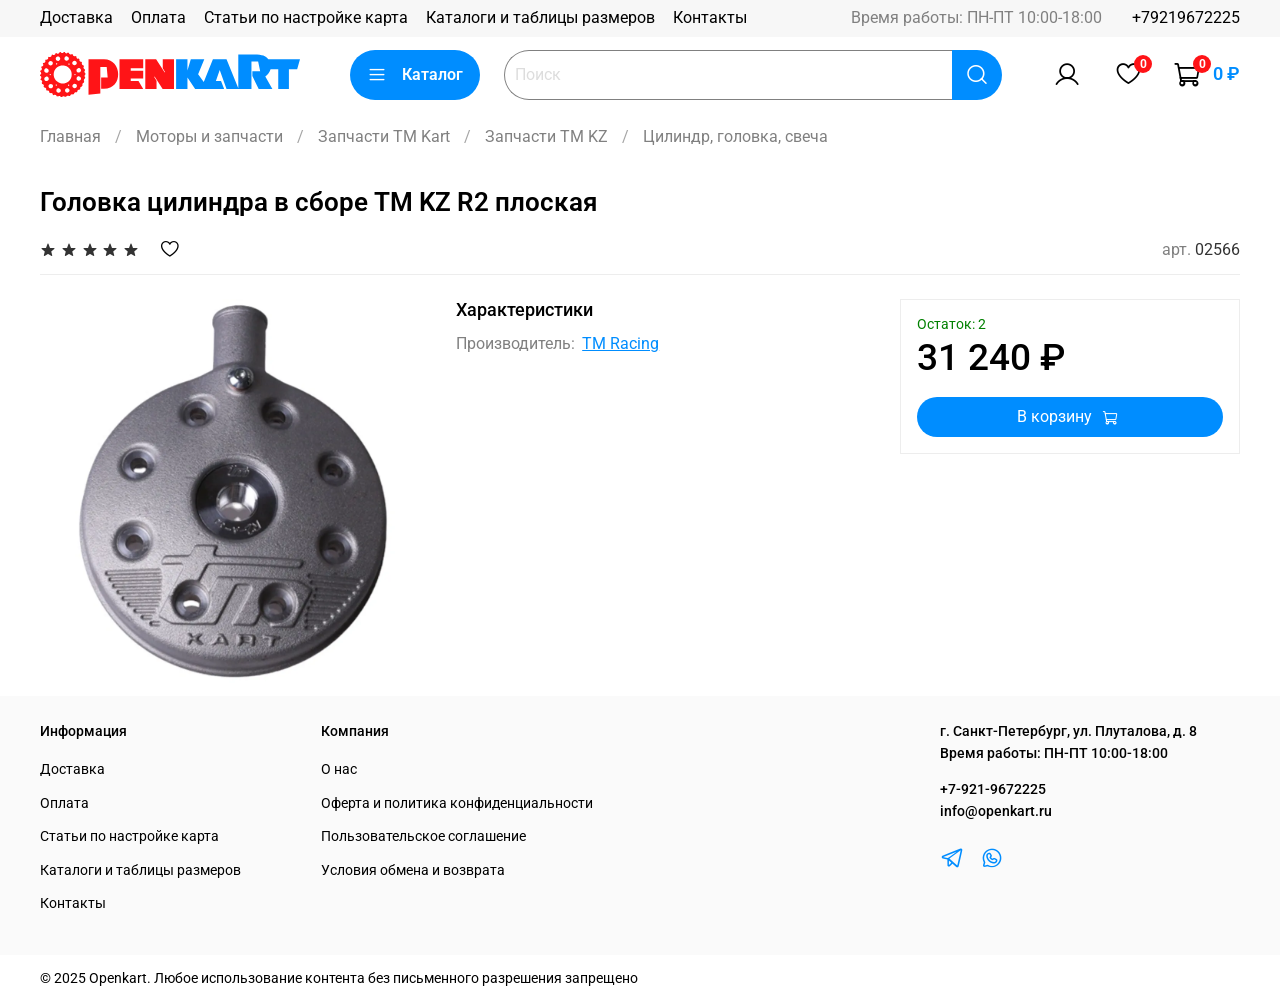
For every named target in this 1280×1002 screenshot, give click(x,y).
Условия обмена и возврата (413, 870)
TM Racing (620, 343)
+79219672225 (1186, 17)
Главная (70, 136)
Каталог (415, 75)
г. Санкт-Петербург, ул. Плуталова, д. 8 (1068, 731)
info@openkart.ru (996, 811)
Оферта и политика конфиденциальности (457, 803)
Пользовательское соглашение (423, 836)
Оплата (158, 17)
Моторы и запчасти (209, 136)
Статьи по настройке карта (306, 17)
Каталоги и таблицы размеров (540, 17)
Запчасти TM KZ (546, 136)
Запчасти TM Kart (384, 136)
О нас (339, 769)
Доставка (76, 17)
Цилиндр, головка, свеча (735, 136)
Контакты (710, 17)
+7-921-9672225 (993, 789)
